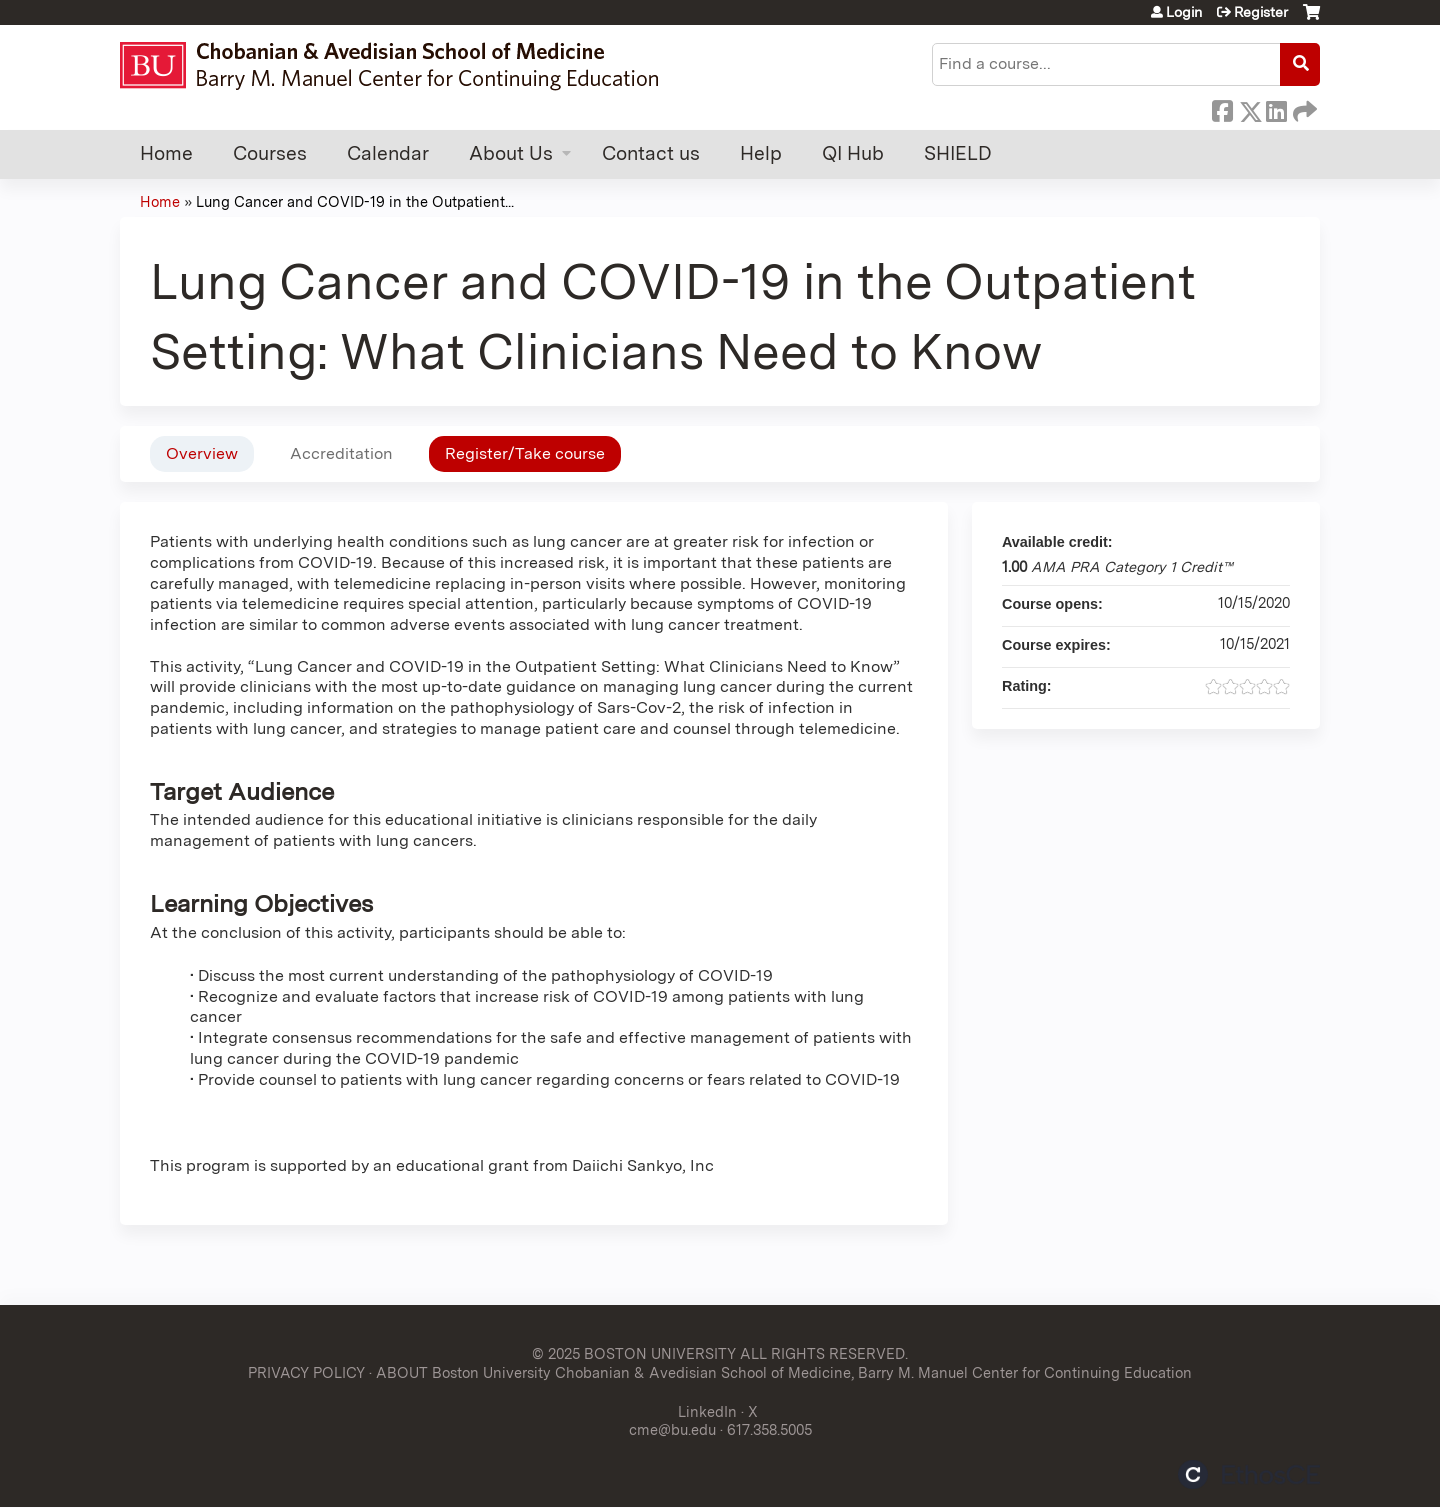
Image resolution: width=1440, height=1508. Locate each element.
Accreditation (341, 453)
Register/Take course (525, 453)
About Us (511, 153)
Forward (1303, 108)
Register (1261, 12)
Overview (202, 453)
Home (166, 153)
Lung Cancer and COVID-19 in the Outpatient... (355, 201)
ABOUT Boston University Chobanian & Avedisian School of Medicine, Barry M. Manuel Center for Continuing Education (784, 1372)
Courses (270, 153)
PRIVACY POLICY (306, 1372)
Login (1184, 12)
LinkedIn (1276, 108)
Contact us (651, 153)
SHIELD (958, 153)
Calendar (388, 153)
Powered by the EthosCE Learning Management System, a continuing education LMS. (1249, 1474)
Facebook (1222, 108)
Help (761, 153)
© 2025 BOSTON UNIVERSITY (634, 1353)
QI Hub (853, 153)
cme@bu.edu (672, 1429)
